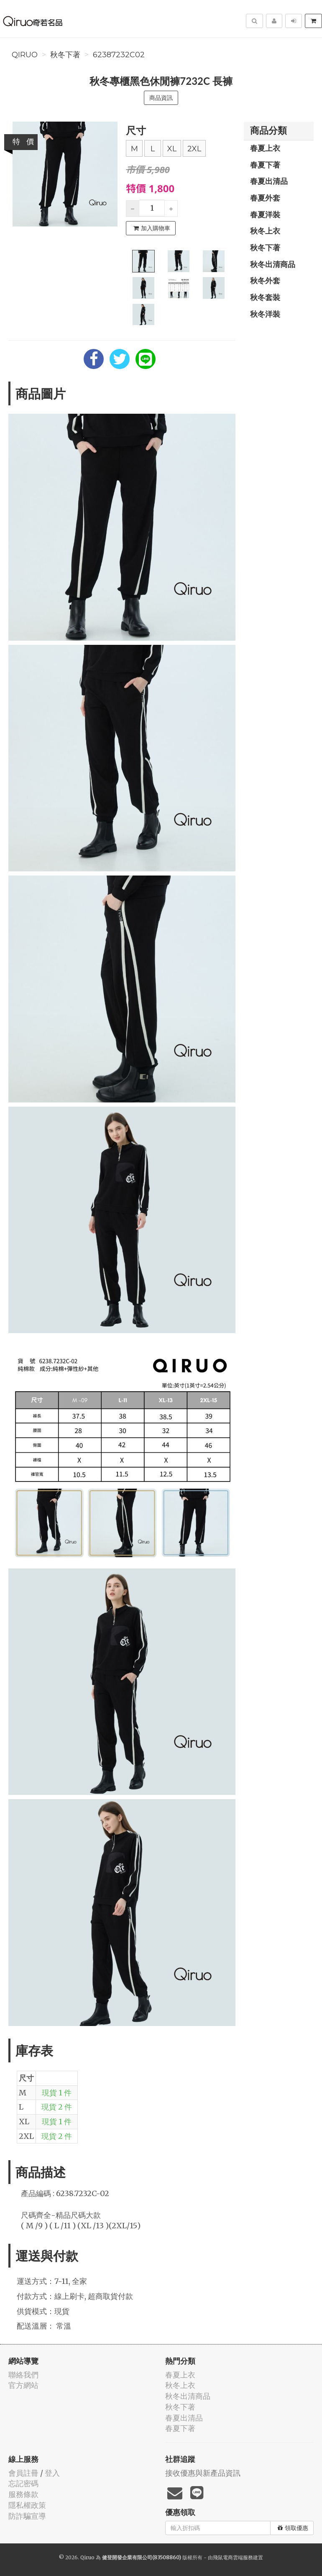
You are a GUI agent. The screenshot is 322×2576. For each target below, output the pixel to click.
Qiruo (25, 54)
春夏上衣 (265, 148)
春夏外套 (265, 197)
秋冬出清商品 (272, 264)
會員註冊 (23, 2473)
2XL (194, 148)
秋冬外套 (265, 280)
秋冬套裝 (265, 297)
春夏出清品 (269, 181)
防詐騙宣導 (27, 2516)
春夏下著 (265, 164)
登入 (52, 2473)
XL (171, 148)
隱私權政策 (27, 2505)
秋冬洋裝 (265, 313)
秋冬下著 (65, 54)
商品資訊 (161, 98)
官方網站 (23, 2385)
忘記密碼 (23, 2483)
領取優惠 (293, 2528)
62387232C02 (119, 54)
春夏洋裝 (265, 214)
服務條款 (23, 2494)
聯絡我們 (23, 2375)
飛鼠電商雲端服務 (233, 2557)
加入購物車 (151, 228)
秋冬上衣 (265, 230)
